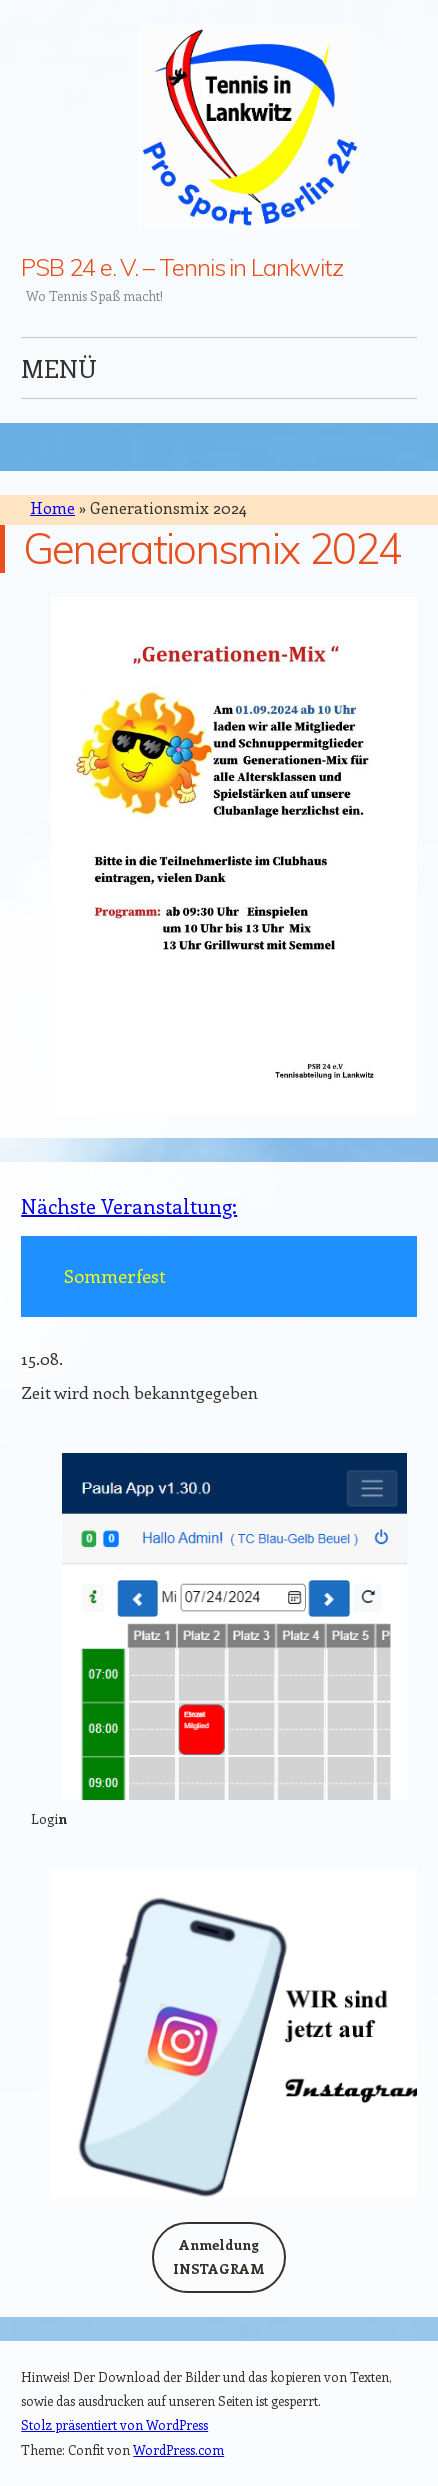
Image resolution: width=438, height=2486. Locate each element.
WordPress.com (178, 2449)
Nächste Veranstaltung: (129, 1205)
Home (52, 507)
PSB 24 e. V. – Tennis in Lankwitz (181, 267)
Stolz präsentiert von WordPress (114, 2424)
